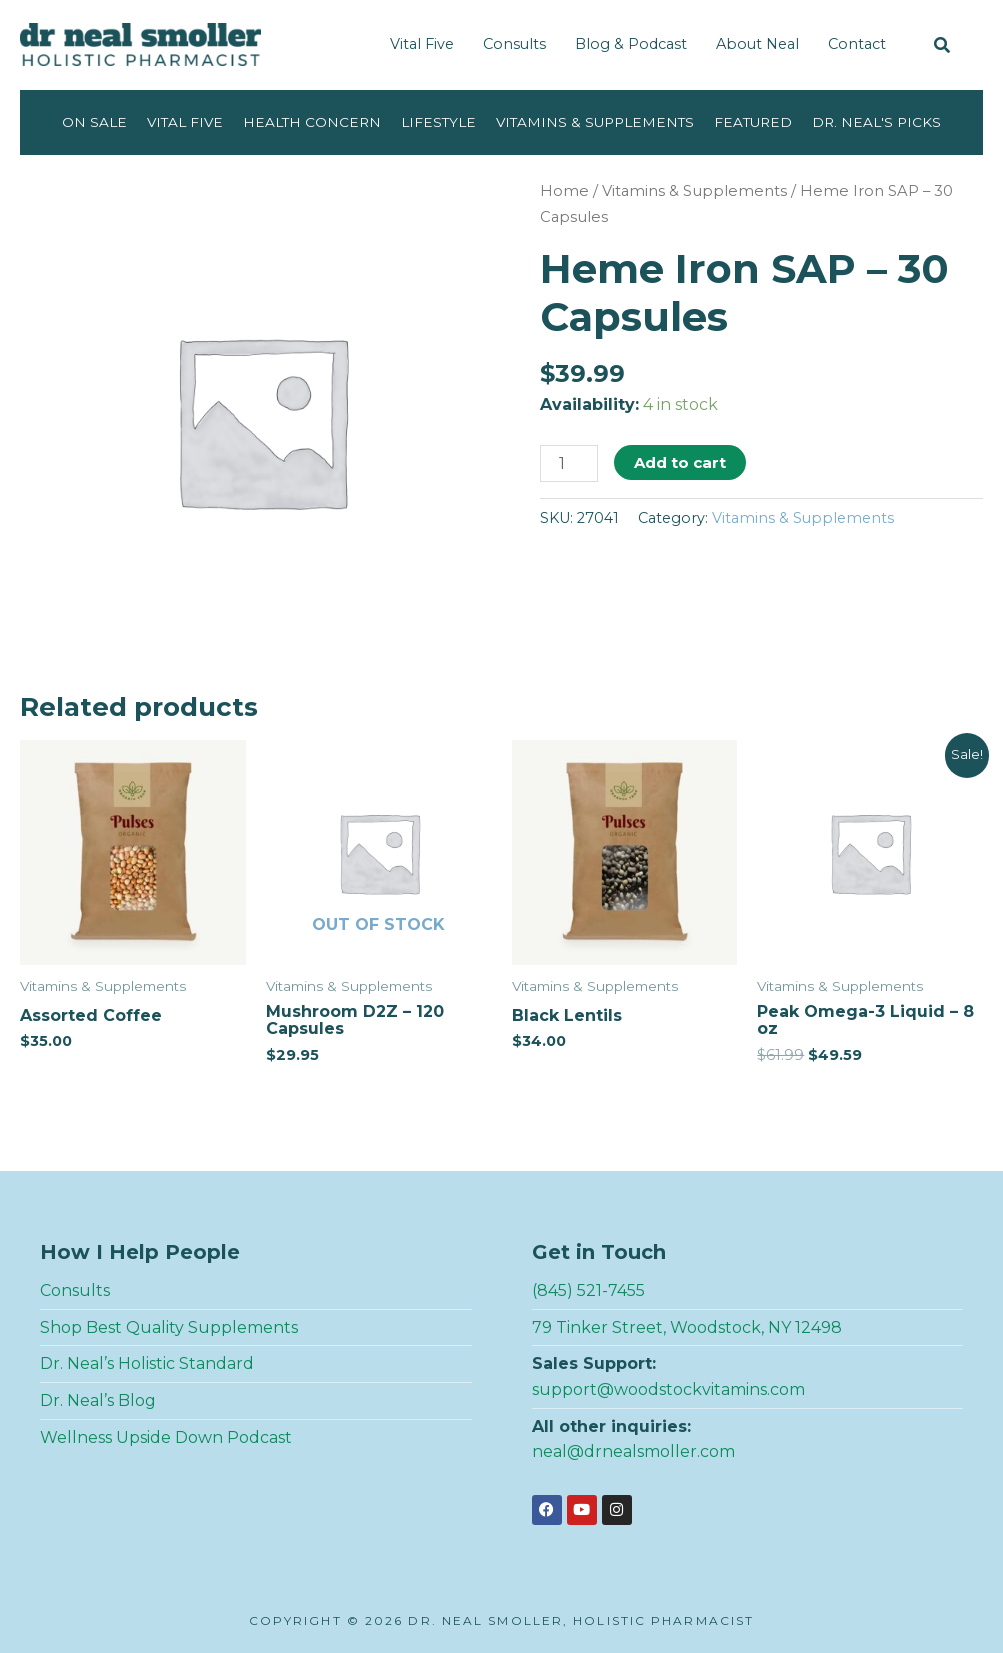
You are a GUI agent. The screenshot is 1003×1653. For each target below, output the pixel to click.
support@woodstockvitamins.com (668, 1389)
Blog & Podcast (631, 44)
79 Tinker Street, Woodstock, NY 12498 (687, 1327)
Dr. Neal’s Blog (98, 1400)
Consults (514, 44)
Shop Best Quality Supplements (169, 1327)
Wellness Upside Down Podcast (166, 1437)
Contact (857, 44)
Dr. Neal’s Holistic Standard (147, 1363)
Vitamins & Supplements (595, 122)
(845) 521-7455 (588, 1290)
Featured (753, 122)
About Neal (757, 44)
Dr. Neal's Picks (876, 122)
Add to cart (680, 462)
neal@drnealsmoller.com (633, 1451)
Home (564, 191)
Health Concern (312, 122)
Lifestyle (438, 122)
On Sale (94, 122)
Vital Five (422, 44)
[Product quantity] (569, 463)
